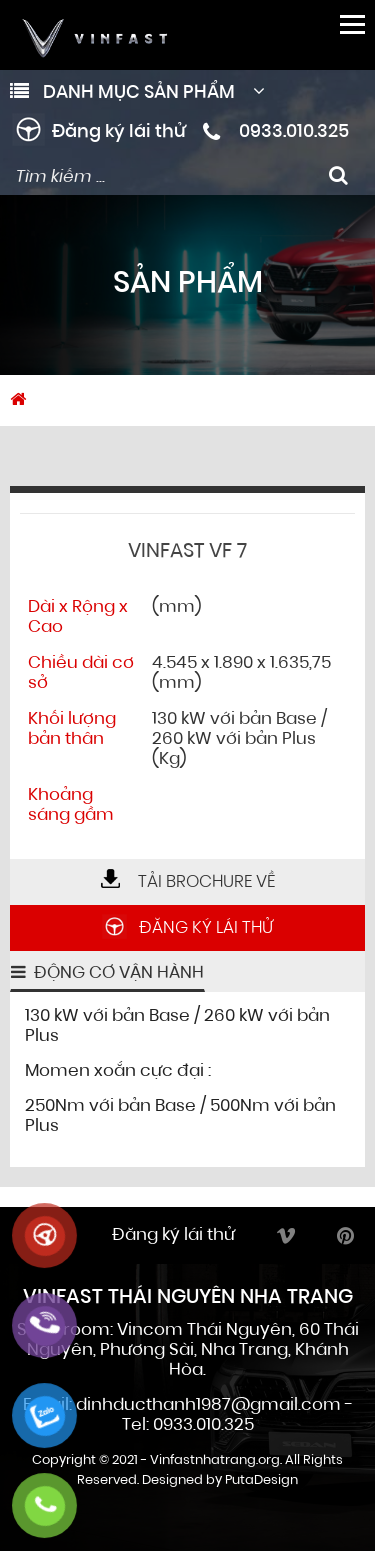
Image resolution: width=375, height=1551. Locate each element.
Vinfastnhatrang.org (215, 1460)
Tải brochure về (188, 882)
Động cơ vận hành (117, 973)
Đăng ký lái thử (119, 133)
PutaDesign (261, 1480)
